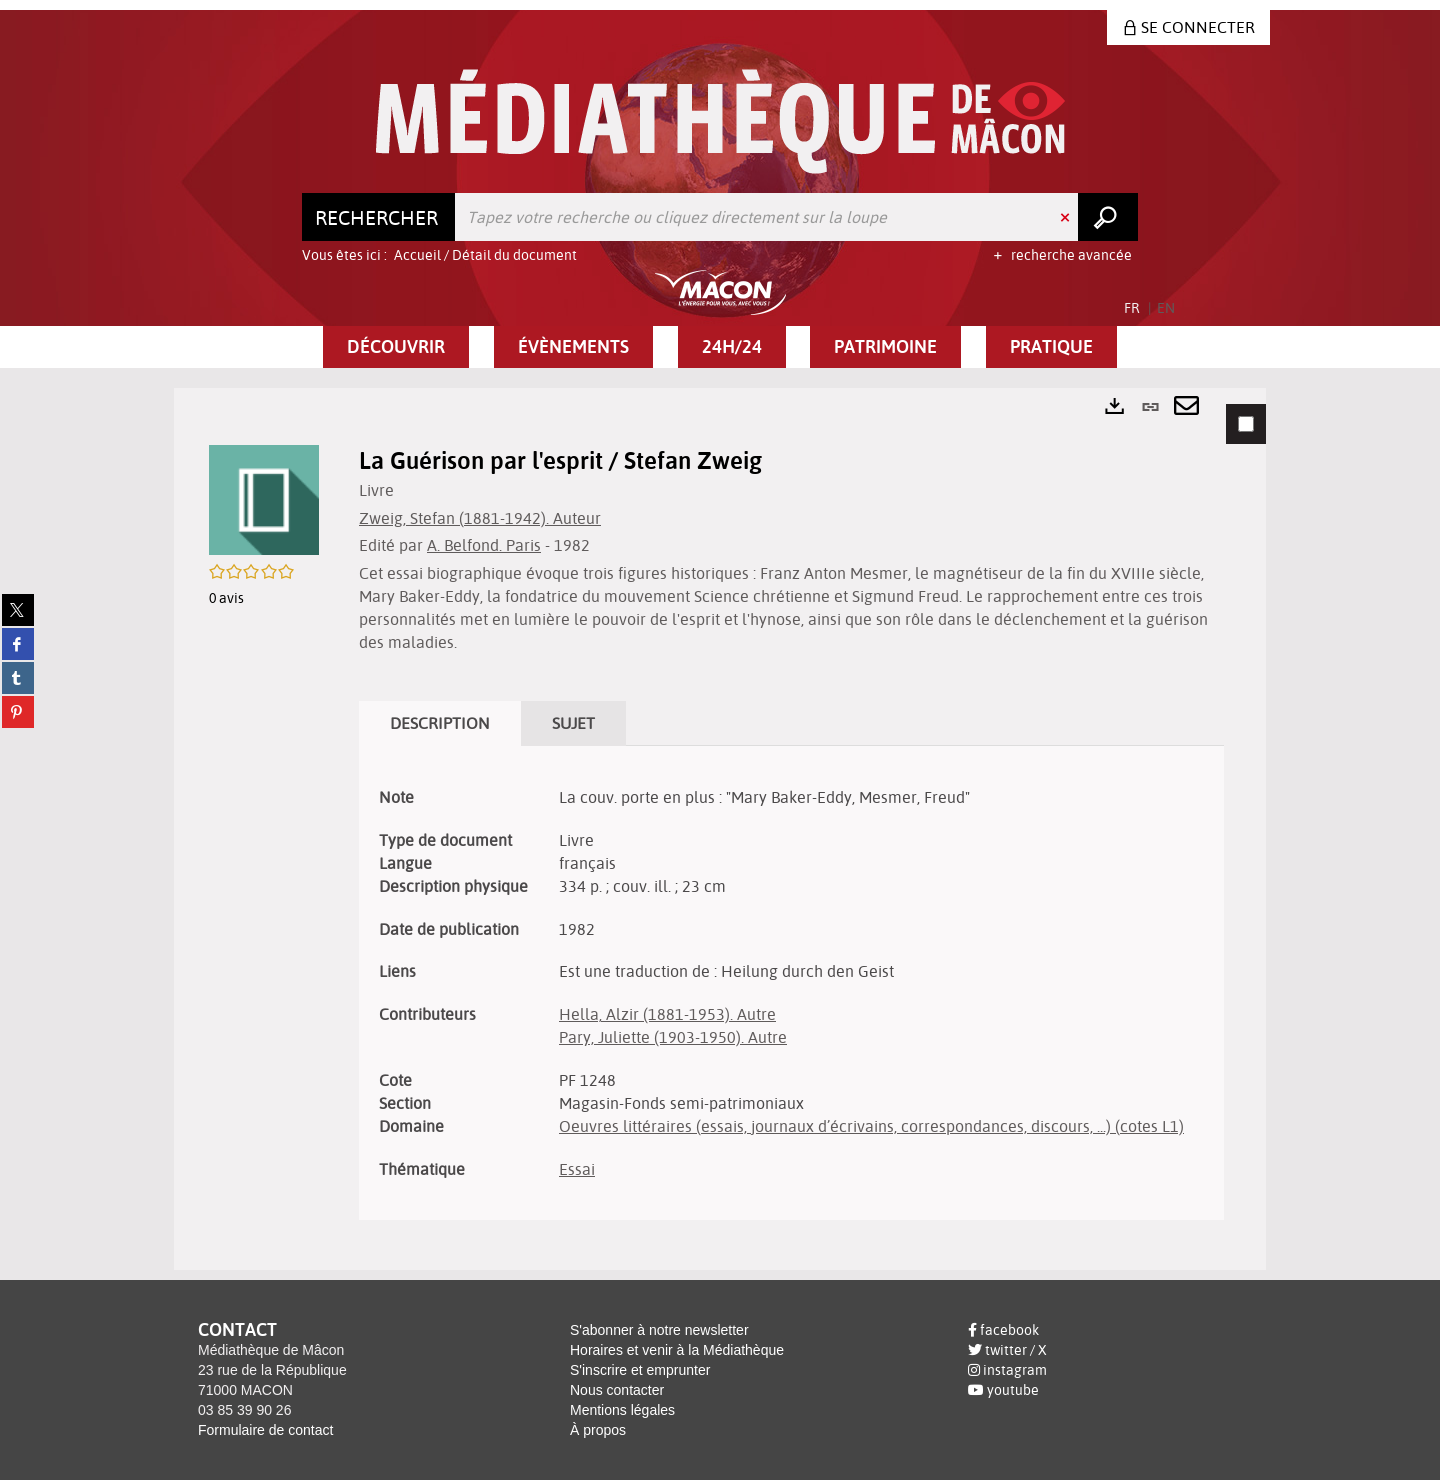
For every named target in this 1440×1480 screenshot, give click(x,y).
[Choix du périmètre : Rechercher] (379, 217)
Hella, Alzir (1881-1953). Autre (667, 1014)
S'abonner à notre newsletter (659, 1330)
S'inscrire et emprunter (640, 1370)
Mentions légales (622, 1410)
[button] (396, 347)
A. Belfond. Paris (484, 545)
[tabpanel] (720, 829)
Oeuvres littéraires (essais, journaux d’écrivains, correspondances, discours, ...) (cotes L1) (871, 1126)
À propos (598, 1430)
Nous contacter (617, 1390)
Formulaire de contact (265, 1430)
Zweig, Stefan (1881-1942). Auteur (480, 518)
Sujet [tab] (573, 723)
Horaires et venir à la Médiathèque (677, 1350)
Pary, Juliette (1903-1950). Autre (673, 1037)
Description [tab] (440, 723)
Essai (577, 1169)
